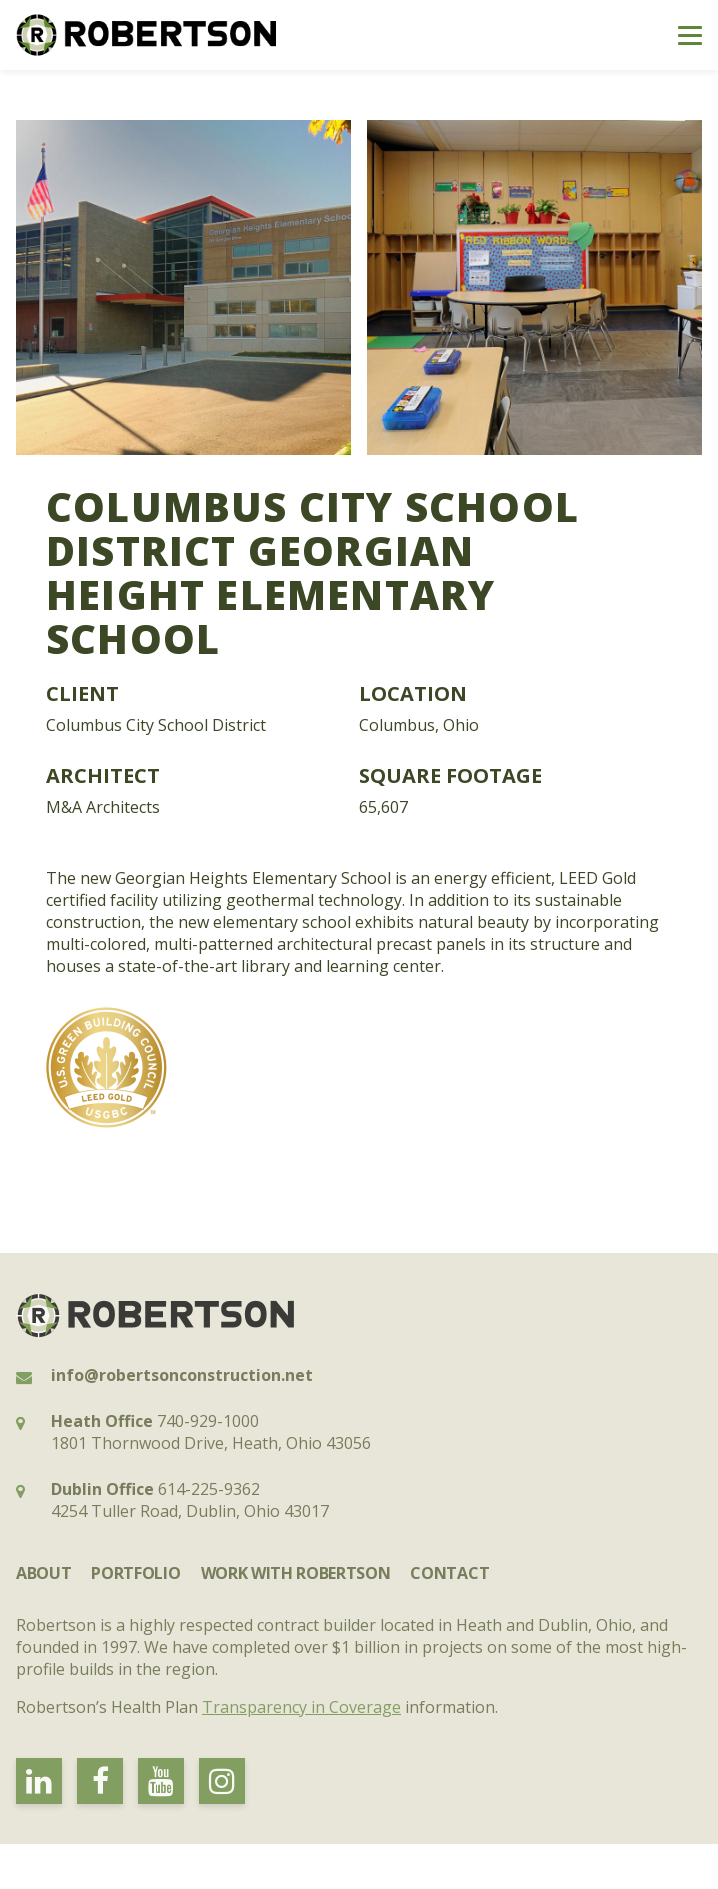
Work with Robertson (296, 1573)
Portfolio (135, 1573)
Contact (449, 1573)
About (43, 1573)
